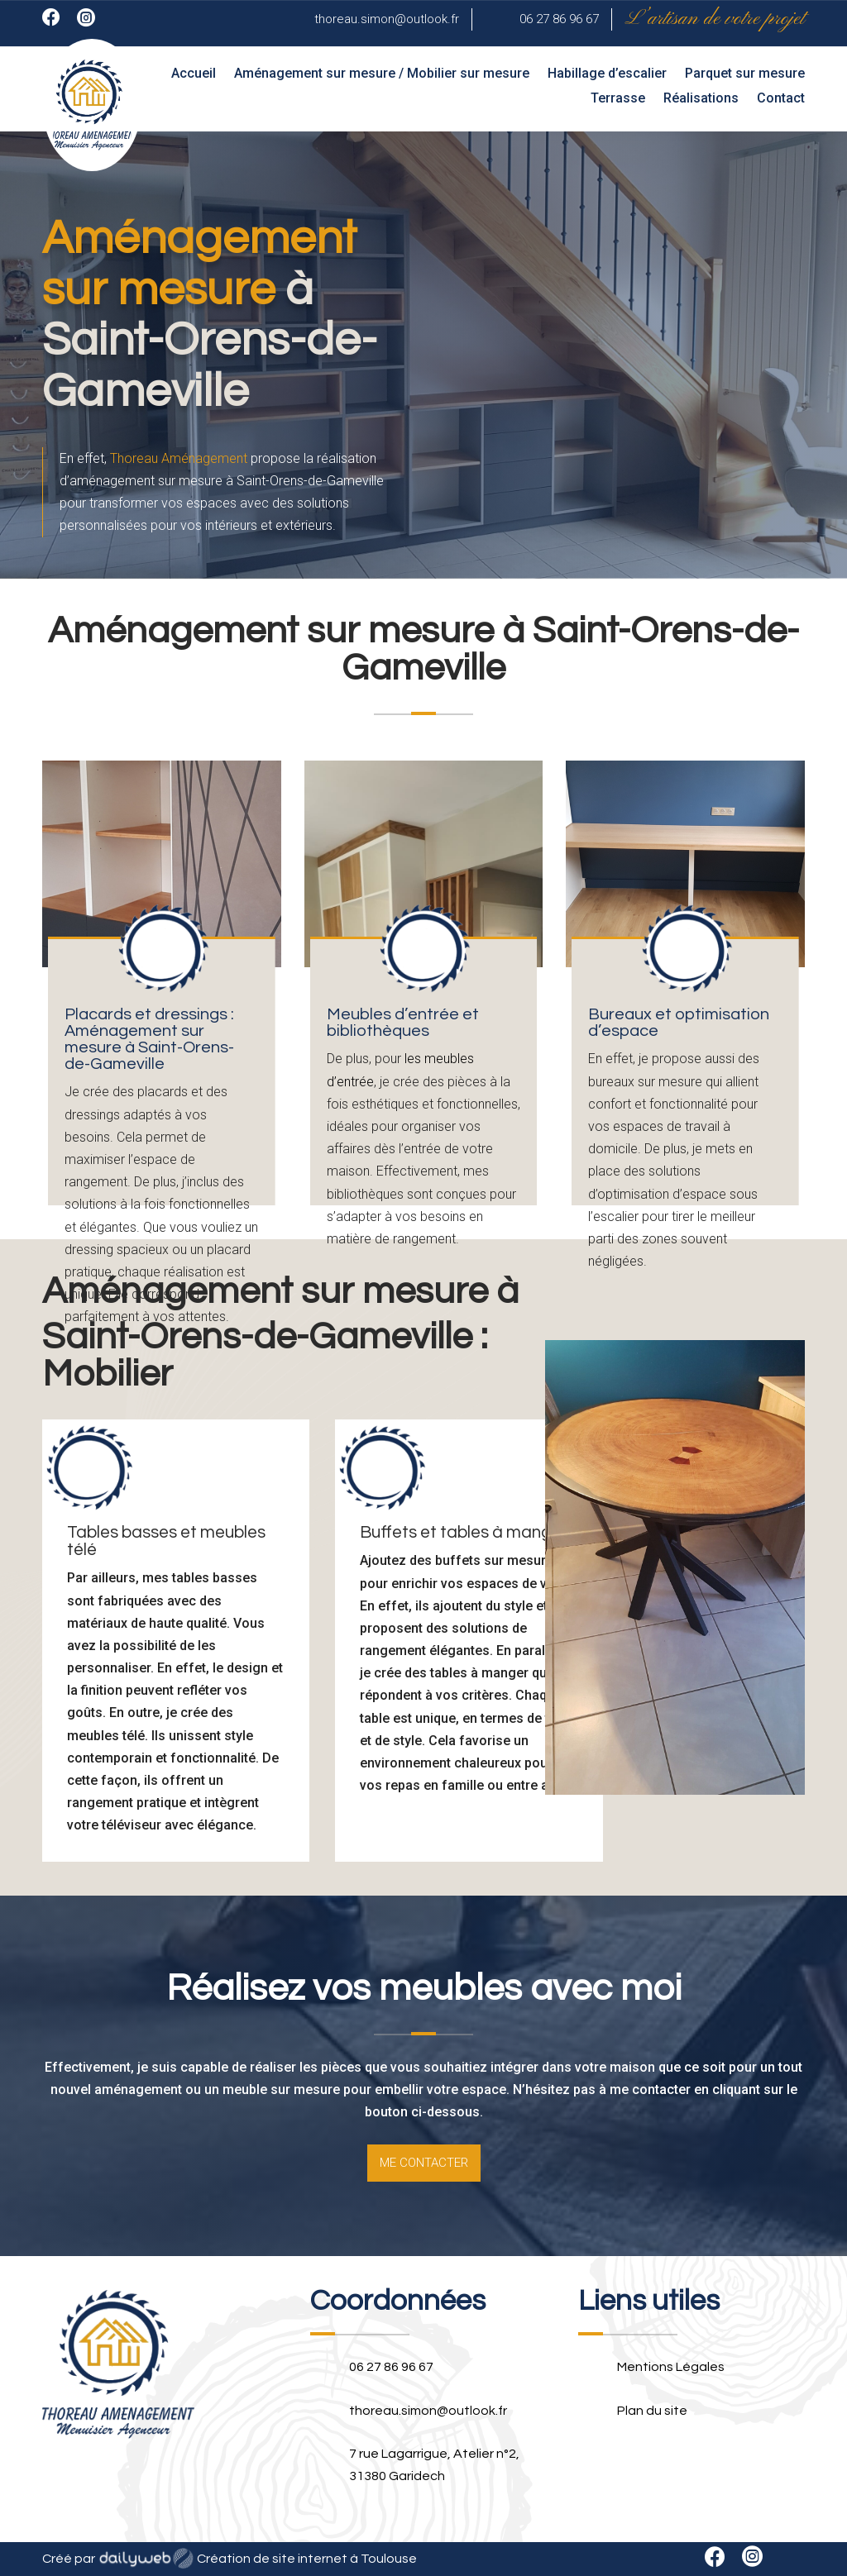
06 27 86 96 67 (559, 19)
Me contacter (424, 2162)
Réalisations (701, 99)
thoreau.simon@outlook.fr (386, 19)
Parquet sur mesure (745, 74)
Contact (781, 99)
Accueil (193, 74)
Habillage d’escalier (607, 74)
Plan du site (652, 2410)
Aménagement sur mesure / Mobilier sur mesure (381, 74)
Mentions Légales (671, 2366)
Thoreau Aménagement (178, 458)
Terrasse (618, 99)
